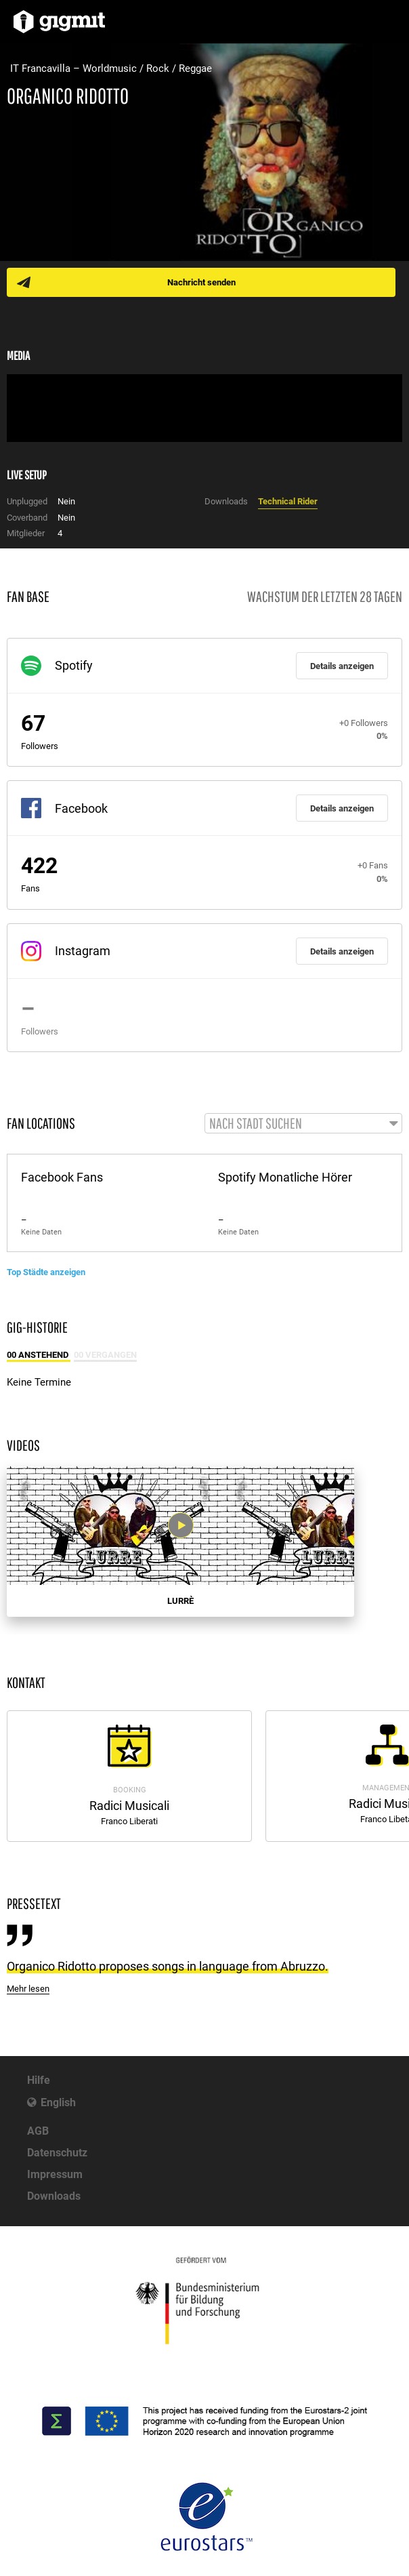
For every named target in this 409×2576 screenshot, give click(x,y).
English (58, 2102)
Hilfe (38, 2080)
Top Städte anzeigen (46, 1272)
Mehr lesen (28, 1989)
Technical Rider (288, 501)
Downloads (54, 2196)
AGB (38, 2131)
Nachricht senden (201, 282)
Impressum (55, 2174)
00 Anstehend (38, 1355)
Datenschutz (57, 2152)
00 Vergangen (105, 1355)
